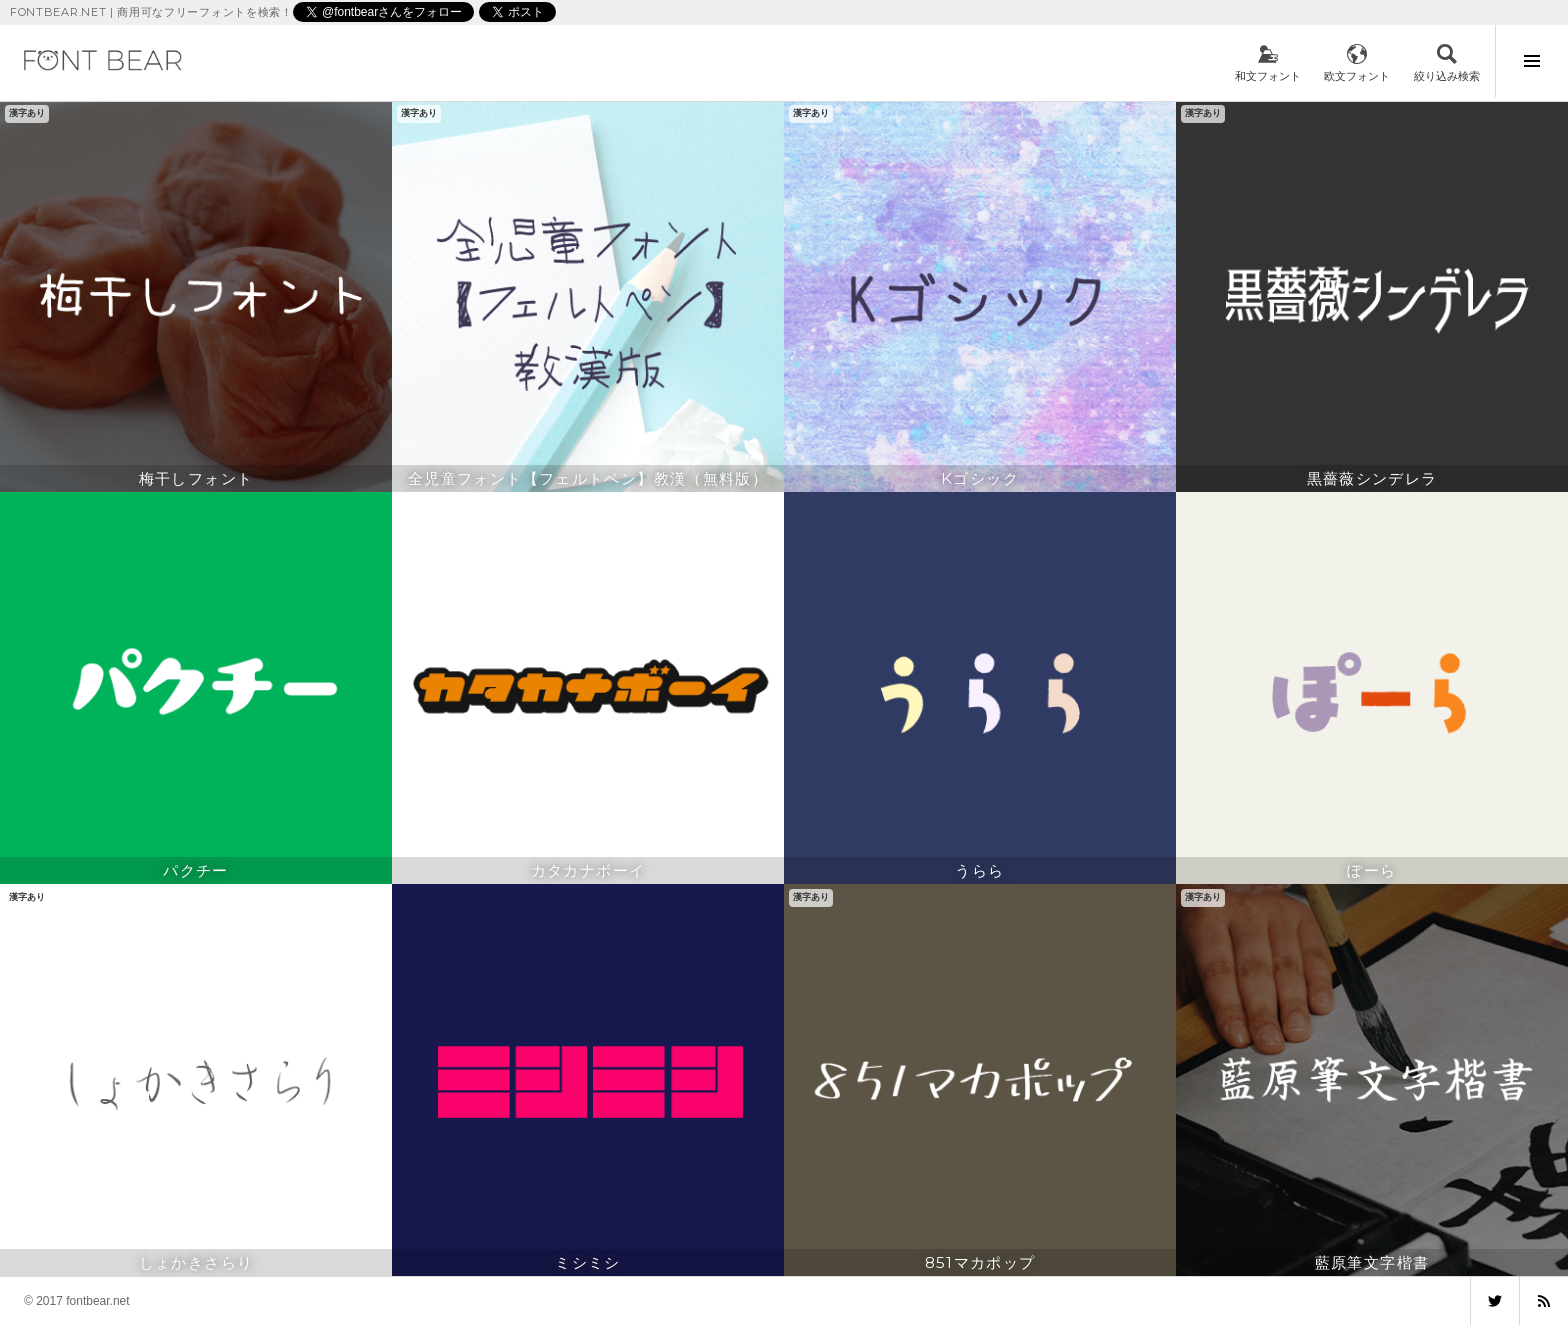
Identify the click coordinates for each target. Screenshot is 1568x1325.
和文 (1268, 63)
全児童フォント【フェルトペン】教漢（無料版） (588, 478)
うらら (979, 870)
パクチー (196, 870)
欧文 (1357, 63)
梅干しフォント (196, 478)
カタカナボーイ (588, 870)
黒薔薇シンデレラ (1372, 478)
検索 (1447, 63)
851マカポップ (980, 1262)
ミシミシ (588, 1262)
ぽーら (1371, 870)
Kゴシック (980, 478)
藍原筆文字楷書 (1372, 1262)
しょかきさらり (196, 1262)
